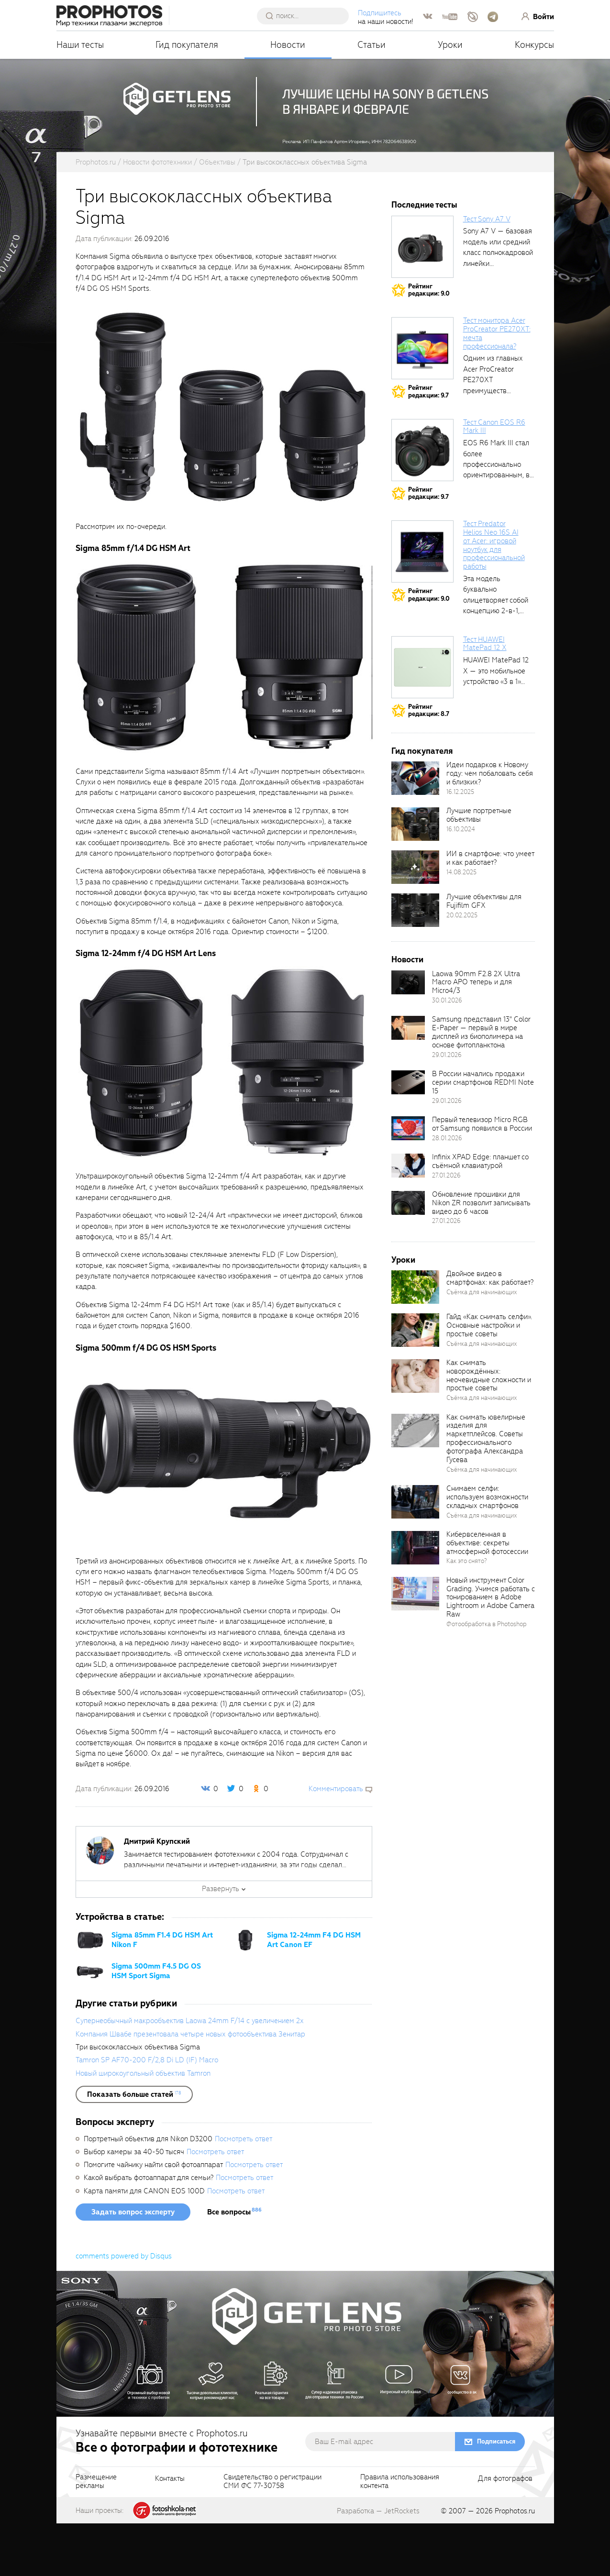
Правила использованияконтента (399, 2534)
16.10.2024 (460, 882)
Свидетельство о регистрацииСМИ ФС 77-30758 (272, 2534)
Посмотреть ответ (243, 2191)
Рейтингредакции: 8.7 (428, 763)
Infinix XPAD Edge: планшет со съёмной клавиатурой (480, 1214)
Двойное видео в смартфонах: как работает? (489, 1330)
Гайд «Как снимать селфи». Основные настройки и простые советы (489, 1378)
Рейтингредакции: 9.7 (428, 444)
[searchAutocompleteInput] (306, 15)
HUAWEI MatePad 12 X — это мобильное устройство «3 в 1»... (496, 723)
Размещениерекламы (96, 2534)
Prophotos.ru (515, 2563)
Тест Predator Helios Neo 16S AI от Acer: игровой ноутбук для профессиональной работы (494, 598)
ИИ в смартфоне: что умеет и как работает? (490, 911)
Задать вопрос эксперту (133, 2264)
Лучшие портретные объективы (478, 868)
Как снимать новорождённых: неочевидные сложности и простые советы (488, 1428)
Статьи (371, 45)
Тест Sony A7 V (486, 271)
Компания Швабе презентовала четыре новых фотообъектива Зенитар (190, 2087)
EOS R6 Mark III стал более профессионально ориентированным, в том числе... (496, 517)
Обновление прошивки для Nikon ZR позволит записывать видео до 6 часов (481, 1255)
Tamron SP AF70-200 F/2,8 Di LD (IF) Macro (147, 2112)
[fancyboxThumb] (221, 459)
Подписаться (496, 2494)
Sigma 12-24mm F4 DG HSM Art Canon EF (314, 1992)
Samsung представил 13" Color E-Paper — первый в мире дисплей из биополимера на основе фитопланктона (481, 1084)
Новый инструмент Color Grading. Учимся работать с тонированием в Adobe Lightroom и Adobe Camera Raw (490, 1650)
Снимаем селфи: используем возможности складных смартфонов (487, 1549)
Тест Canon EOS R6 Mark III (494, 479)
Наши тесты (80, 45)
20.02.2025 (461, 968)
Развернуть (220, 1941)
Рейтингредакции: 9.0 (429, 342)
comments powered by (124, 2308)
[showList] (134, 2147)
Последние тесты (424, 257)
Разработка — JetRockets (378, 2563)
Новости (287, 45)
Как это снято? (466, 1613)
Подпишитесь (379, 13)
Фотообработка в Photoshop (486, 1677)
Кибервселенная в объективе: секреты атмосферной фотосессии (487, 1595)
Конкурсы (534, 45)
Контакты (170, 2531)
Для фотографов (505, 2531)
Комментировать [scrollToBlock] (336, 1841)
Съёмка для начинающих (481, 1345)
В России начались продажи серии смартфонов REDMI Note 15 (483, 1135)
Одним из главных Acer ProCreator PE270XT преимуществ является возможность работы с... (497, 443)
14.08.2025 (461, 925)
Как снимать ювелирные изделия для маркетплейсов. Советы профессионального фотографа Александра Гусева (485, 1491)
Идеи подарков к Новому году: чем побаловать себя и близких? (489, 826)
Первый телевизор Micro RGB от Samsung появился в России (482, 1176)
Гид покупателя (186, 45)
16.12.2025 (460, 844)
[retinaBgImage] (415, 831)
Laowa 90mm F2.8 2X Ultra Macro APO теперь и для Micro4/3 (476, 1035)
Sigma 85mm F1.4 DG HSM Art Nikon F (162, 1992)
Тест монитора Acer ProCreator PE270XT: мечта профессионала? (497, 386)
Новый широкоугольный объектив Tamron (143, 2126)
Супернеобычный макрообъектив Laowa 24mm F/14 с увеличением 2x (189, 2073)
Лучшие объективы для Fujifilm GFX (483, 954)
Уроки (450, 45)
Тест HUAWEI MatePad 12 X (485, 696)
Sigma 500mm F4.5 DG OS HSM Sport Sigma (156, 2023)
